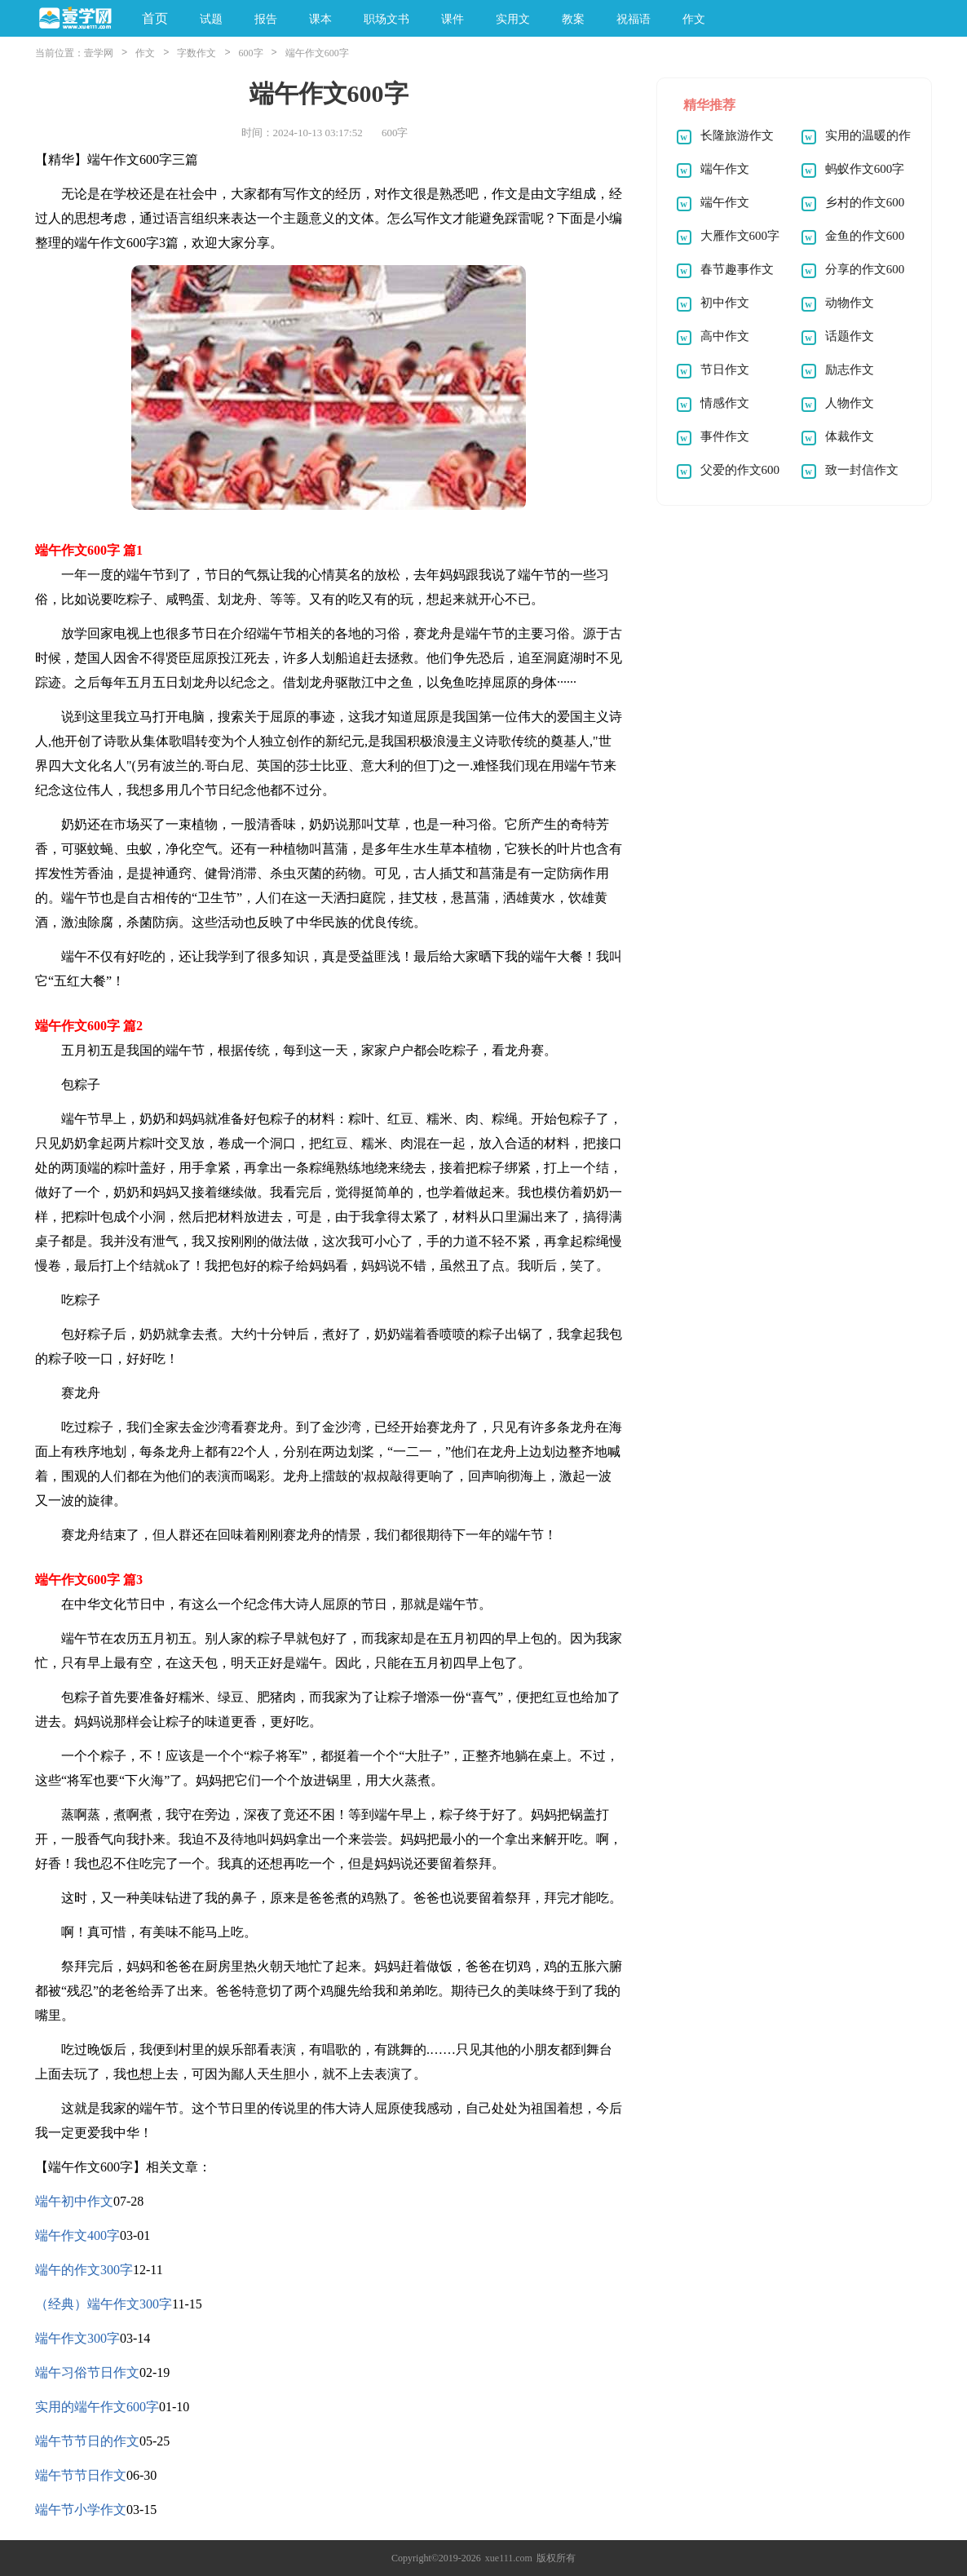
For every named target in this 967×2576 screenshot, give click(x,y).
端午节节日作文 (80, 2475)
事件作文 (724, 436)
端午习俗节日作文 (87, 2372)
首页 (155, 18)
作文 (145, 53)
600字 (251, 53)
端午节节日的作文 (87, 2441)
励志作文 (849, 369)
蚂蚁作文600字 (865, 168)
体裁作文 (849, 436)
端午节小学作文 (80, 2509)
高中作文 (724, 336)
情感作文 (724, 402)
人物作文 (849, 402)
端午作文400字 (77, 2235)
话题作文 (849, 336)
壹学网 (98, 53)
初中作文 (724, 302)
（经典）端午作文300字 (103, 2304)
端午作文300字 (77, 2338)
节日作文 (724, 369)
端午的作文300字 (84, 2270)
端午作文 (724, 168)
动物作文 (849, 302)
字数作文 (196, 53)
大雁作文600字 (740, 235)
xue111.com (508, 2558)
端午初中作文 (74, 2201)
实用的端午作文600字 (97, 2407)
